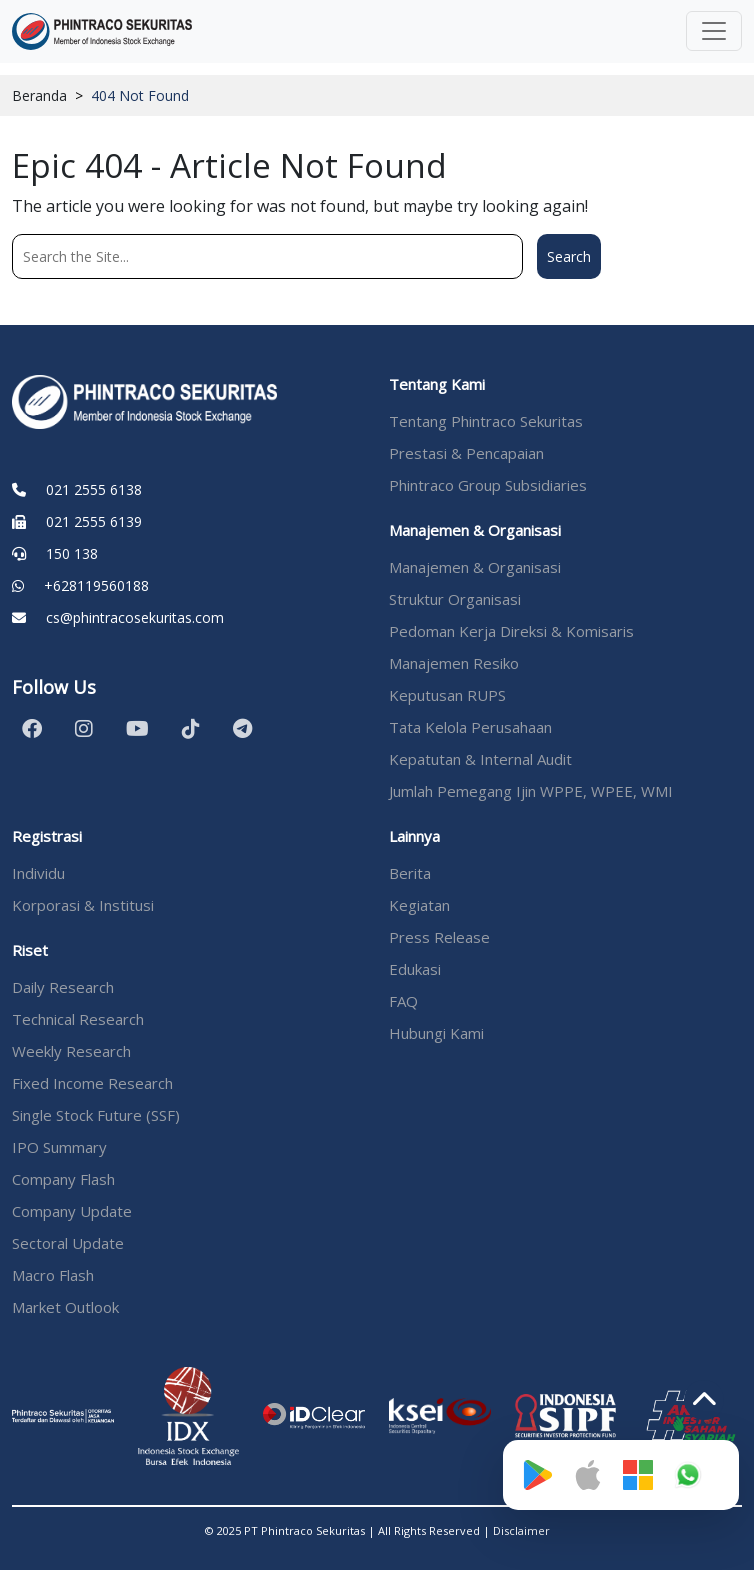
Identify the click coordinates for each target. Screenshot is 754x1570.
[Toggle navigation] (714, 31)
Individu (38, 873)
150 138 (72, 553)
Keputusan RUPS (447, 695)
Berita (410, 873)
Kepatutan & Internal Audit (480, 759)
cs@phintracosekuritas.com (135, 617)
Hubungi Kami (436, 1033)
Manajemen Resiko (454, 663)
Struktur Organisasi (455, 599)
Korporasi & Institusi (83, 905)
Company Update (72, 1211)
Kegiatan (419, 905)
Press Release (439, 937)
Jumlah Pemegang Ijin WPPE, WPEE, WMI (531, 791)
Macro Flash (53, 1275)
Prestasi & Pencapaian (466, 453)
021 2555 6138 (94, 489)
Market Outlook (65, 1307)
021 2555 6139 (94, 521)
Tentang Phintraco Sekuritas (486, 421)
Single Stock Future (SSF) (96, 1115)
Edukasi (415, 969)
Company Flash (63, 1179)
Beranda (39, 95)
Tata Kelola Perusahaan (470, 727)
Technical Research (78, 1019)
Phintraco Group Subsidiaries (488, 485)
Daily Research (63, 987)
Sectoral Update (68, 1243)
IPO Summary (59, 1147)
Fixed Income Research (92, 1083)
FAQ (403, 1001)
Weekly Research (71, 1051)
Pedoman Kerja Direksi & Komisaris (511, 631)
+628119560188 (96, 585)
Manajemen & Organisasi (475, 567)
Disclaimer (521, 1530)
